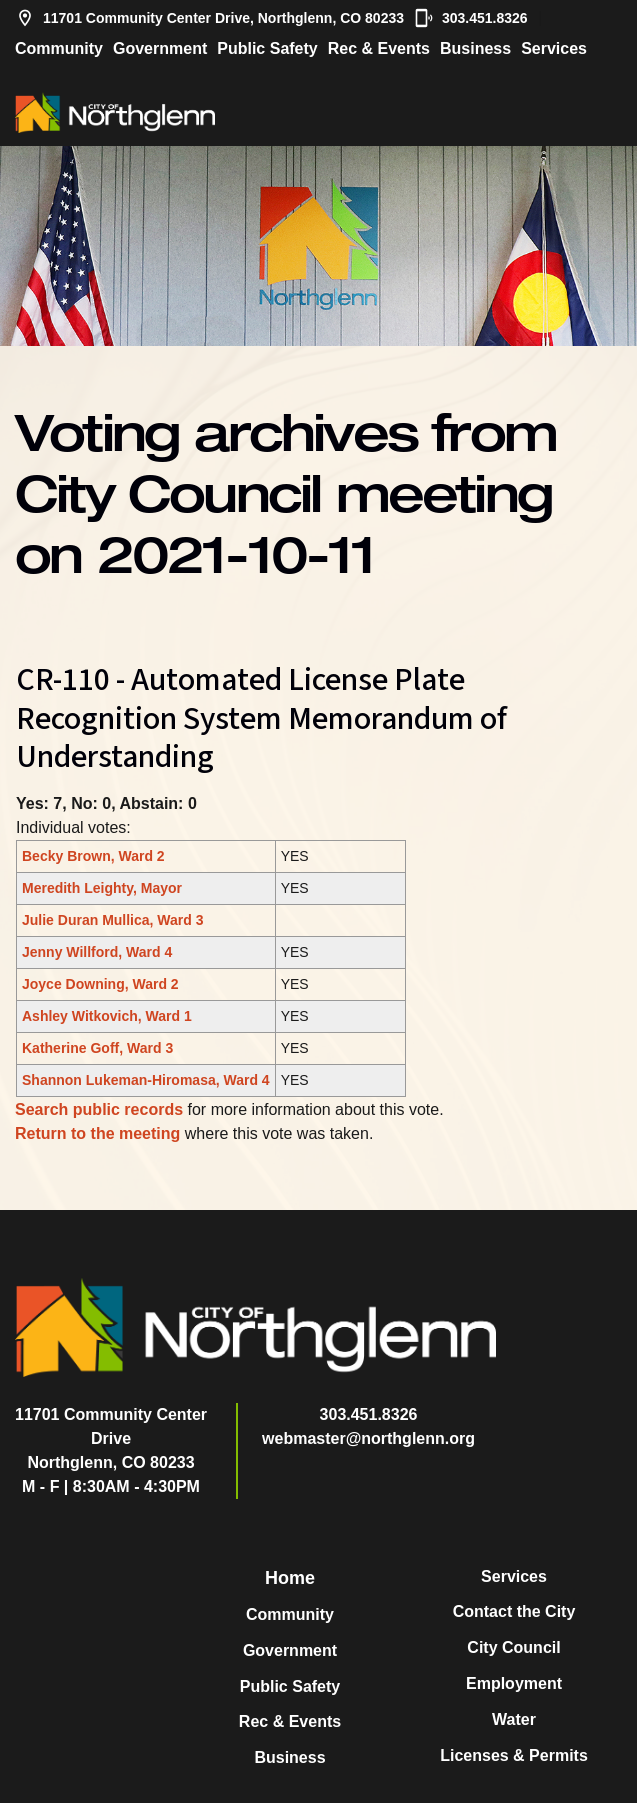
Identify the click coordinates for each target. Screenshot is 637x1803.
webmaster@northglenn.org (368, 1438)
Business (475, 48)
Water (514, 1719)
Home (290, 1578)
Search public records (99, 1109)
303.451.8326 (471, 18)
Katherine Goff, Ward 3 (97, 1048)
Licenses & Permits (514, 1755)
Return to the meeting (97, 1133)
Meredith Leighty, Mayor (102, 888)
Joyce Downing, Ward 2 (100, 984)
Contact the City (514, 1611)
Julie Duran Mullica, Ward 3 (113, 920)
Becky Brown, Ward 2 (93, 856)
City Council (513, 1647)
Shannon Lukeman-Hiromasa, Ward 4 (146, 1080)
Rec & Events (379, 48)
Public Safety (267, 48)
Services (554, 48)
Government (160, 48)
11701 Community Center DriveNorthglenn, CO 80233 (111, 1438)
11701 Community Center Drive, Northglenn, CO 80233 (209, 18)
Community (59, 48)
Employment (514, 1683)
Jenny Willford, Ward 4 (97, 952)
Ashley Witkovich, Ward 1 (107, 1016)
